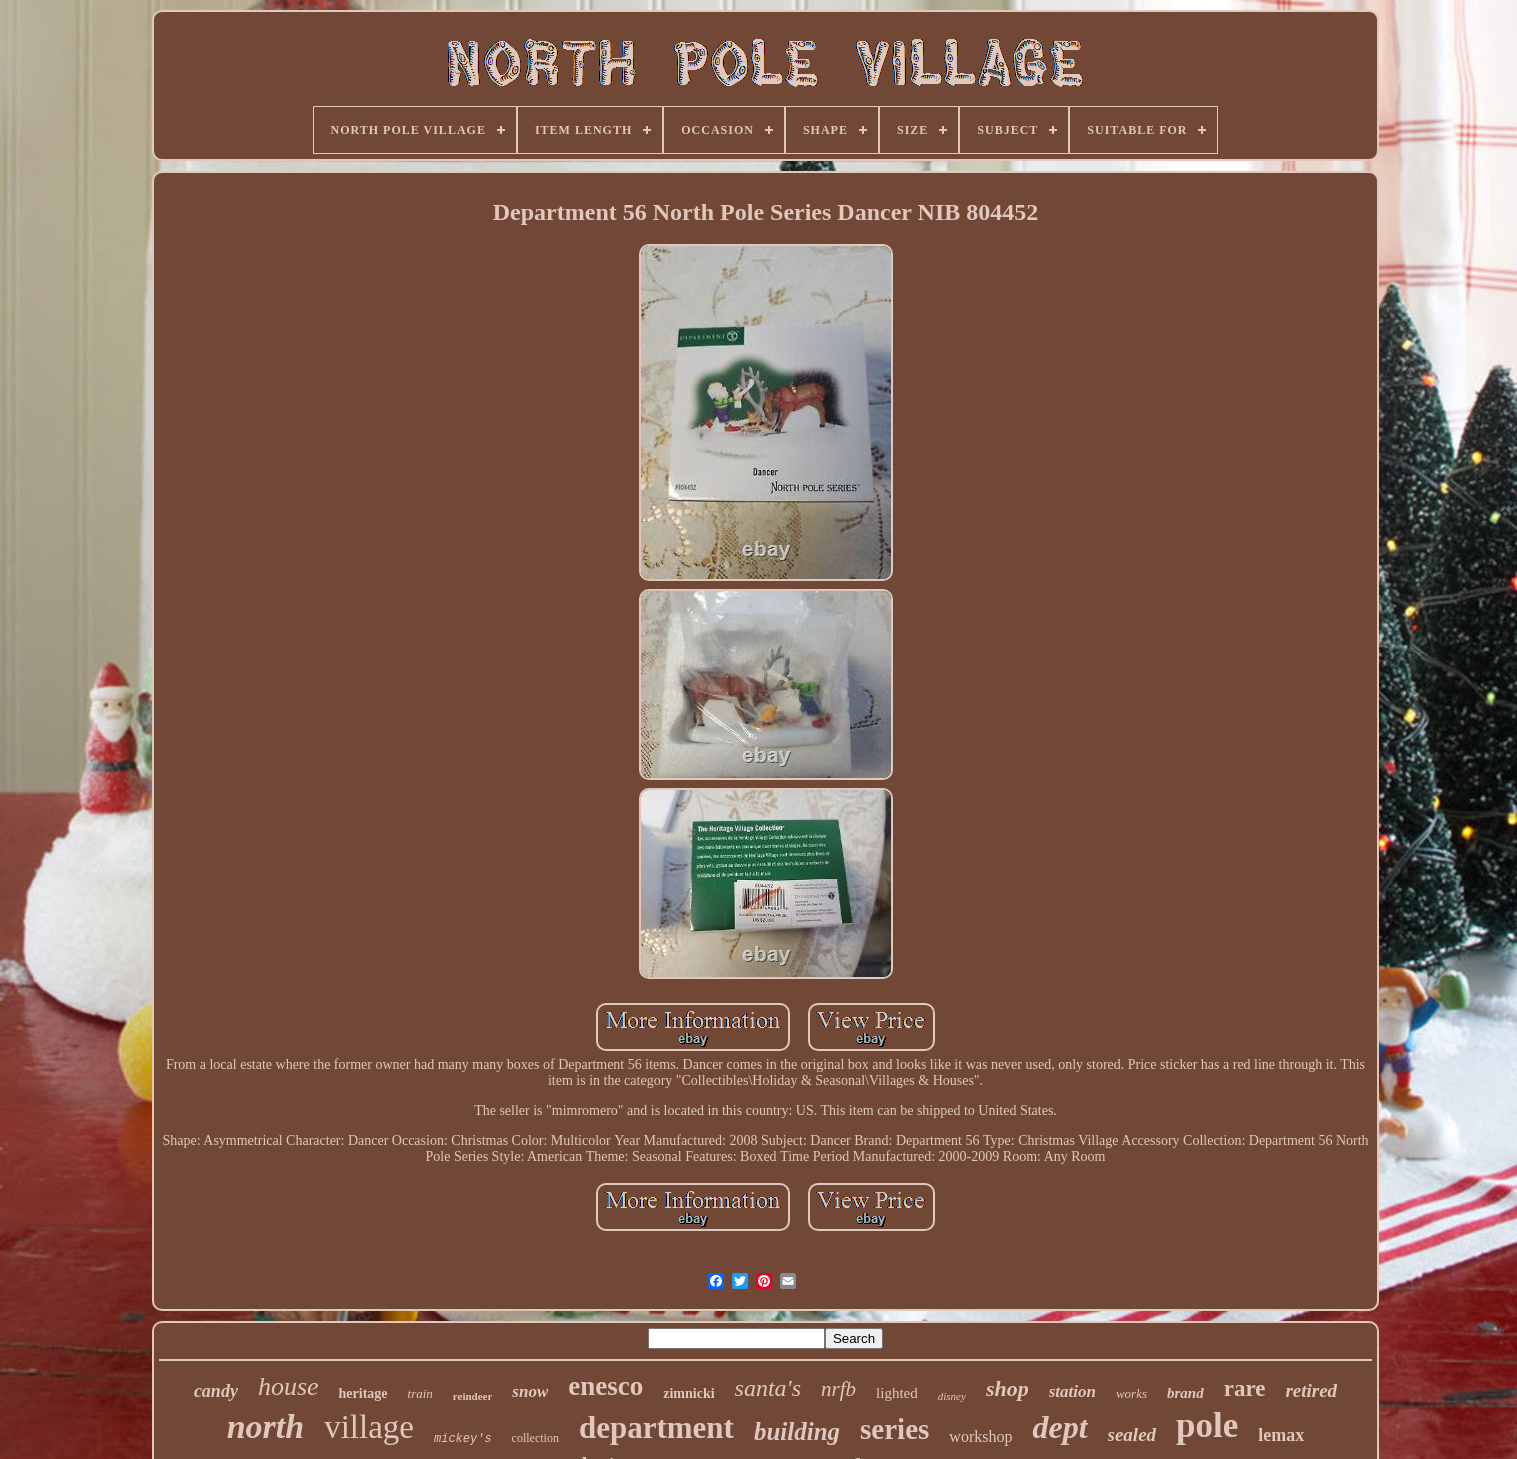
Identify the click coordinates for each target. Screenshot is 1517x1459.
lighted (897, 1393)
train (420, 1393)
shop (1007, 1388)
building (797, 1431)
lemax (1281, 1435)
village (369, 1427)
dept (1059, 1427)
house (288, 1386)
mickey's (463, 1439)
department (656, 1427)
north (266, 1426)
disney (952, 1396)
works (1131, 1393)
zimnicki (688, 1393)
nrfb (838, 1389)
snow (530, 1391)
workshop (980, 1436)
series (894, 1429)
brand (1185, 1393)
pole (1207, 1425)
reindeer (473, 1396)
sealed (1132, 1434)
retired (1311, 1390)
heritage (363, 1393)
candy (216, 1391)
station (1072, 1391)
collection (535, 1438)
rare (1245, 1388)
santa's (768, 1388)
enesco (605, 1386)
